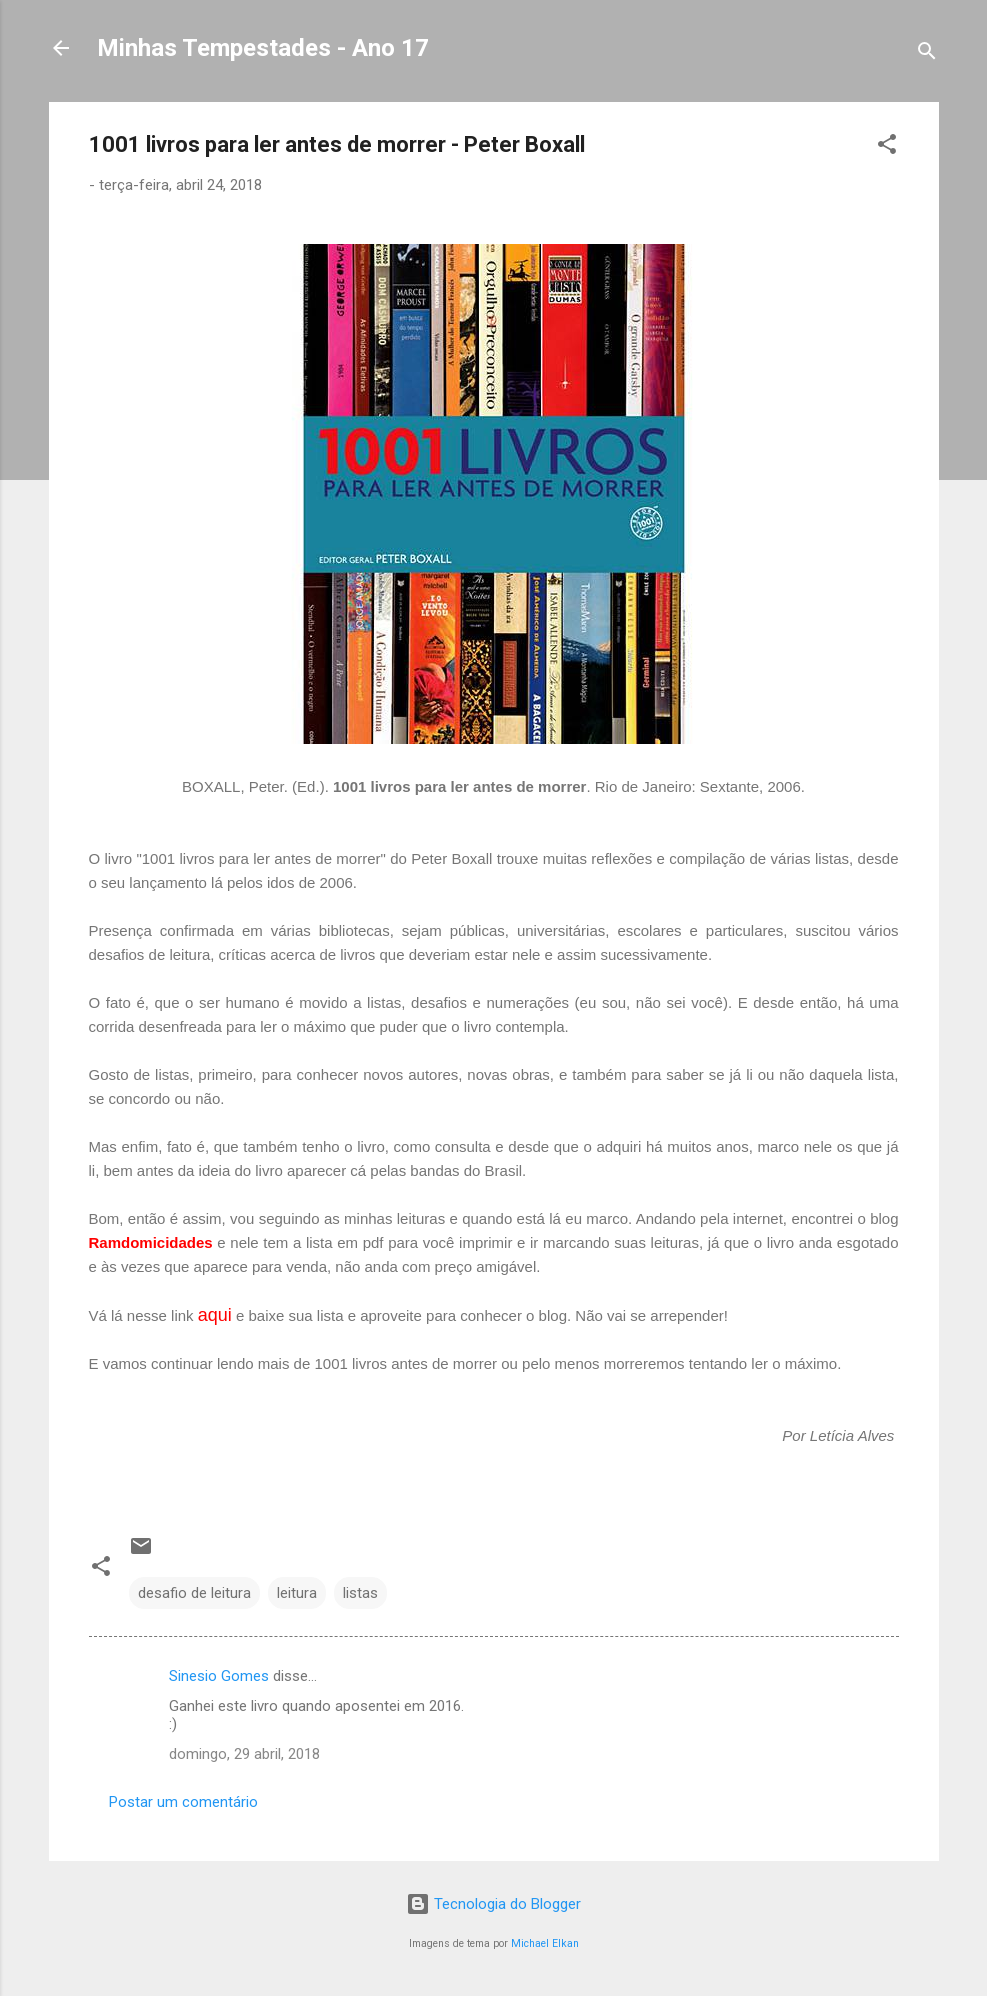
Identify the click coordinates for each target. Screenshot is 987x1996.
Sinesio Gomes (219, 1676)
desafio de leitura (194, 1593)
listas (360, 1593)
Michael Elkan (545, 1943)
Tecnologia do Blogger (493, 1904)
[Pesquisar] (927, 54)
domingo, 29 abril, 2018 (244, 1754)
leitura (297, 1593)
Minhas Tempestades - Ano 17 (263, 48)
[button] (887, 147)
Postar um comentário (183, 1802)
